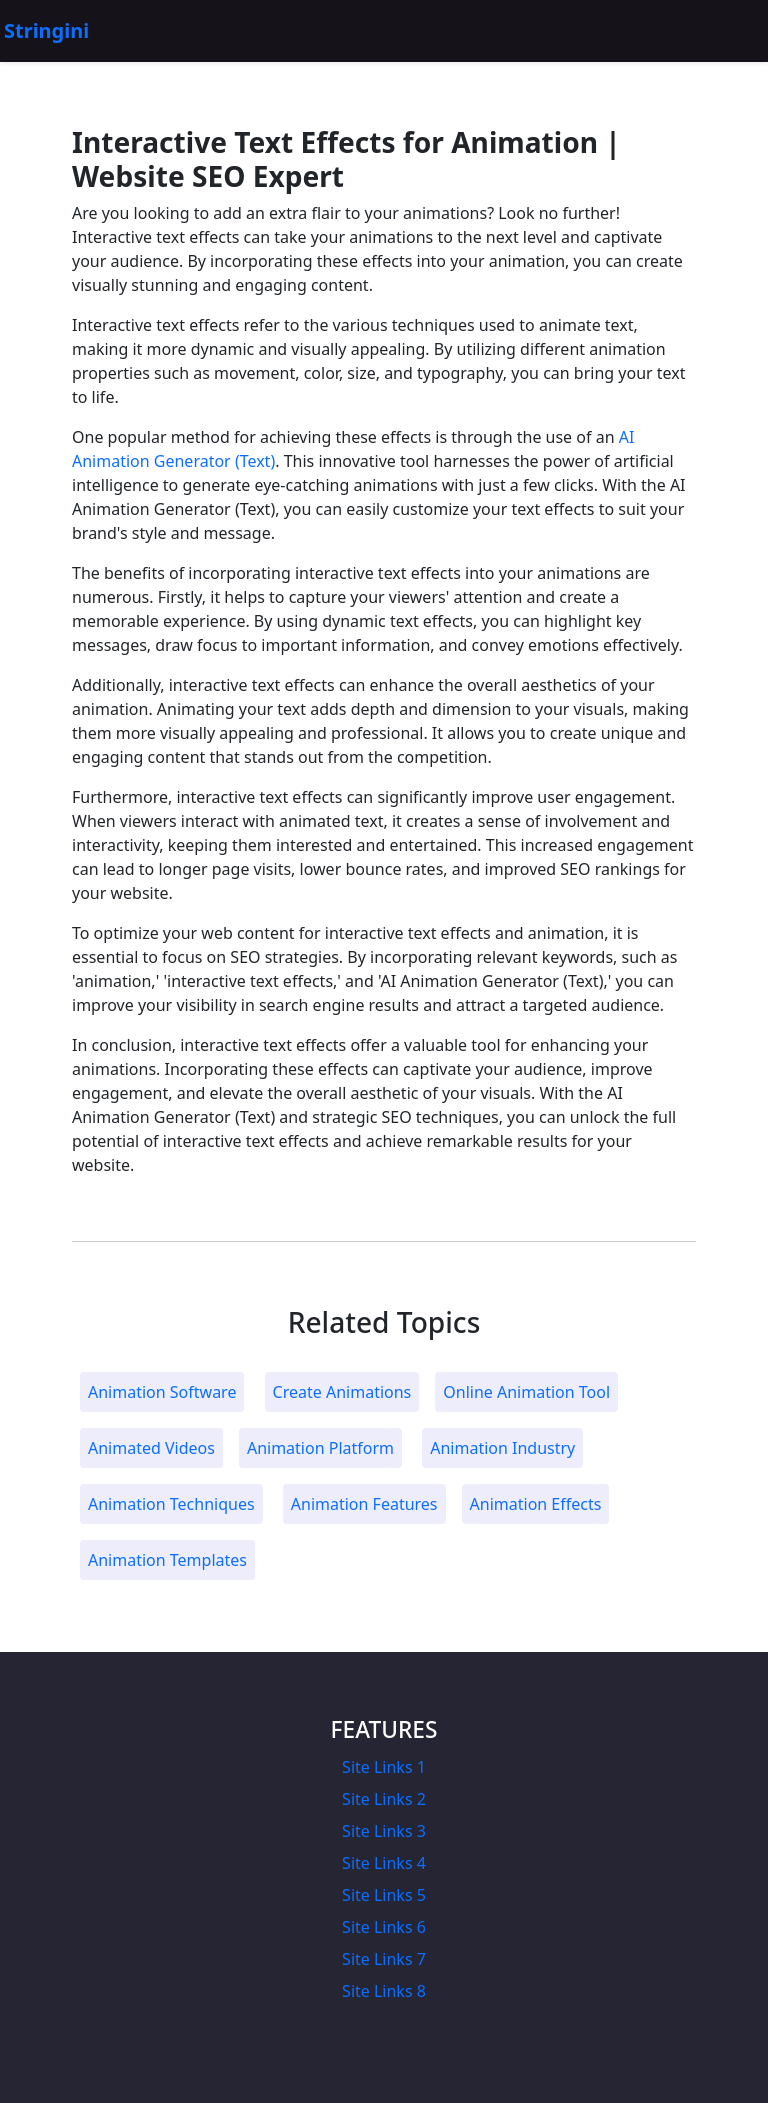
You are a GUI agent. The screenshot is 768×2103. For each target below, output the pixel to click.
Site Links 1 (384, 1767)
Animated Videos (151, 1448)
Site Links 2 (384, 1799)
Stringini (46, 30)
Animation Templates (167, 1560)
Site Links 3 (384, 1831)
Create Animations (342, 1392)
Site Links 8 (384, 1991)
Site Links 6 (384, 1927)
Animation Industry (502, 1448)
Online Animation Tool (526, 1392)
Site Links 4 (384, 1863)
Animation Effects (536, 1504)
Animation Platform (320, 1448)
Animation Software (162, 1392)
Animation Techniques (171, 1504)
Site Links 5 (384, 1895)
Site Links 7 (384, 1959)
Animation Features (364, 1504)
